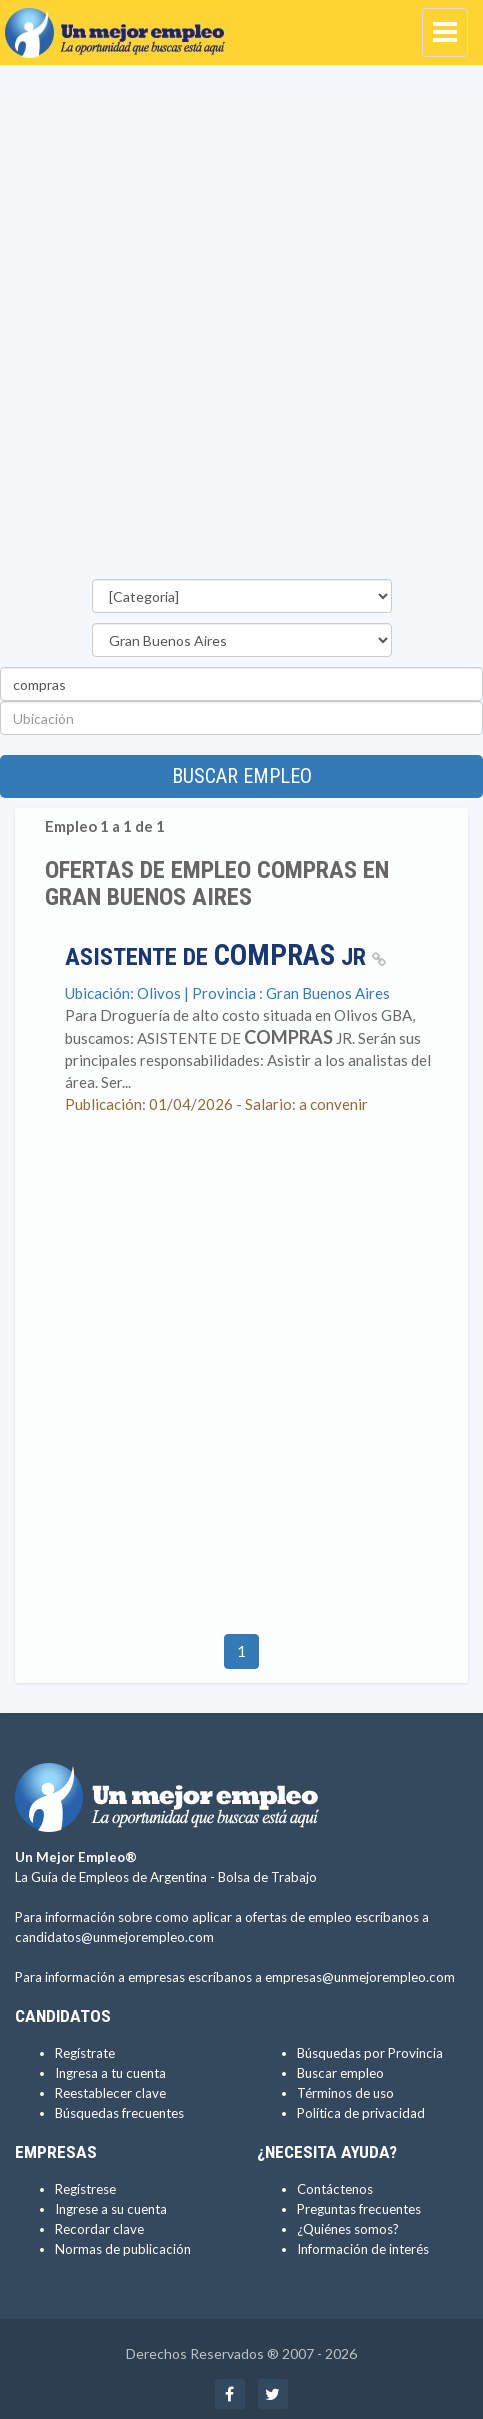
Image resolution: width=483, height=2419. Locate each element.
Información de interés (363, 2249)
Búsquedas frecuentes (119, 2113)
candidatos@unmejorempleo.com (114, 1937)
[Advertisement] (241, 327)
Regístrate (85, 2053)
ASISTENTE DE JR (225, 957)
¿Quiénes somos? (348, 2229)
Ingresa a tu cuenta (110, 2073)
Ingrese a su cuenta (111, 2209)
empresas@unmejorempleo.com (360, 1977)
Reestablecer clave (110, 2093)
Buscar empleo (242, 776)
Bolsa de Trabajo (267, 1877)
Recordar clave (99, 2229)
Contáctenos (335, 2189)
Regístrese (85, 2189)
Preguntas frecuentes (359, 2209)
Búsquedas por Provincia (370, 2053)
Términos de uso (345, 2093)
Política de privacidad (361, 2113)
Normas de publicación (123, 2249)
